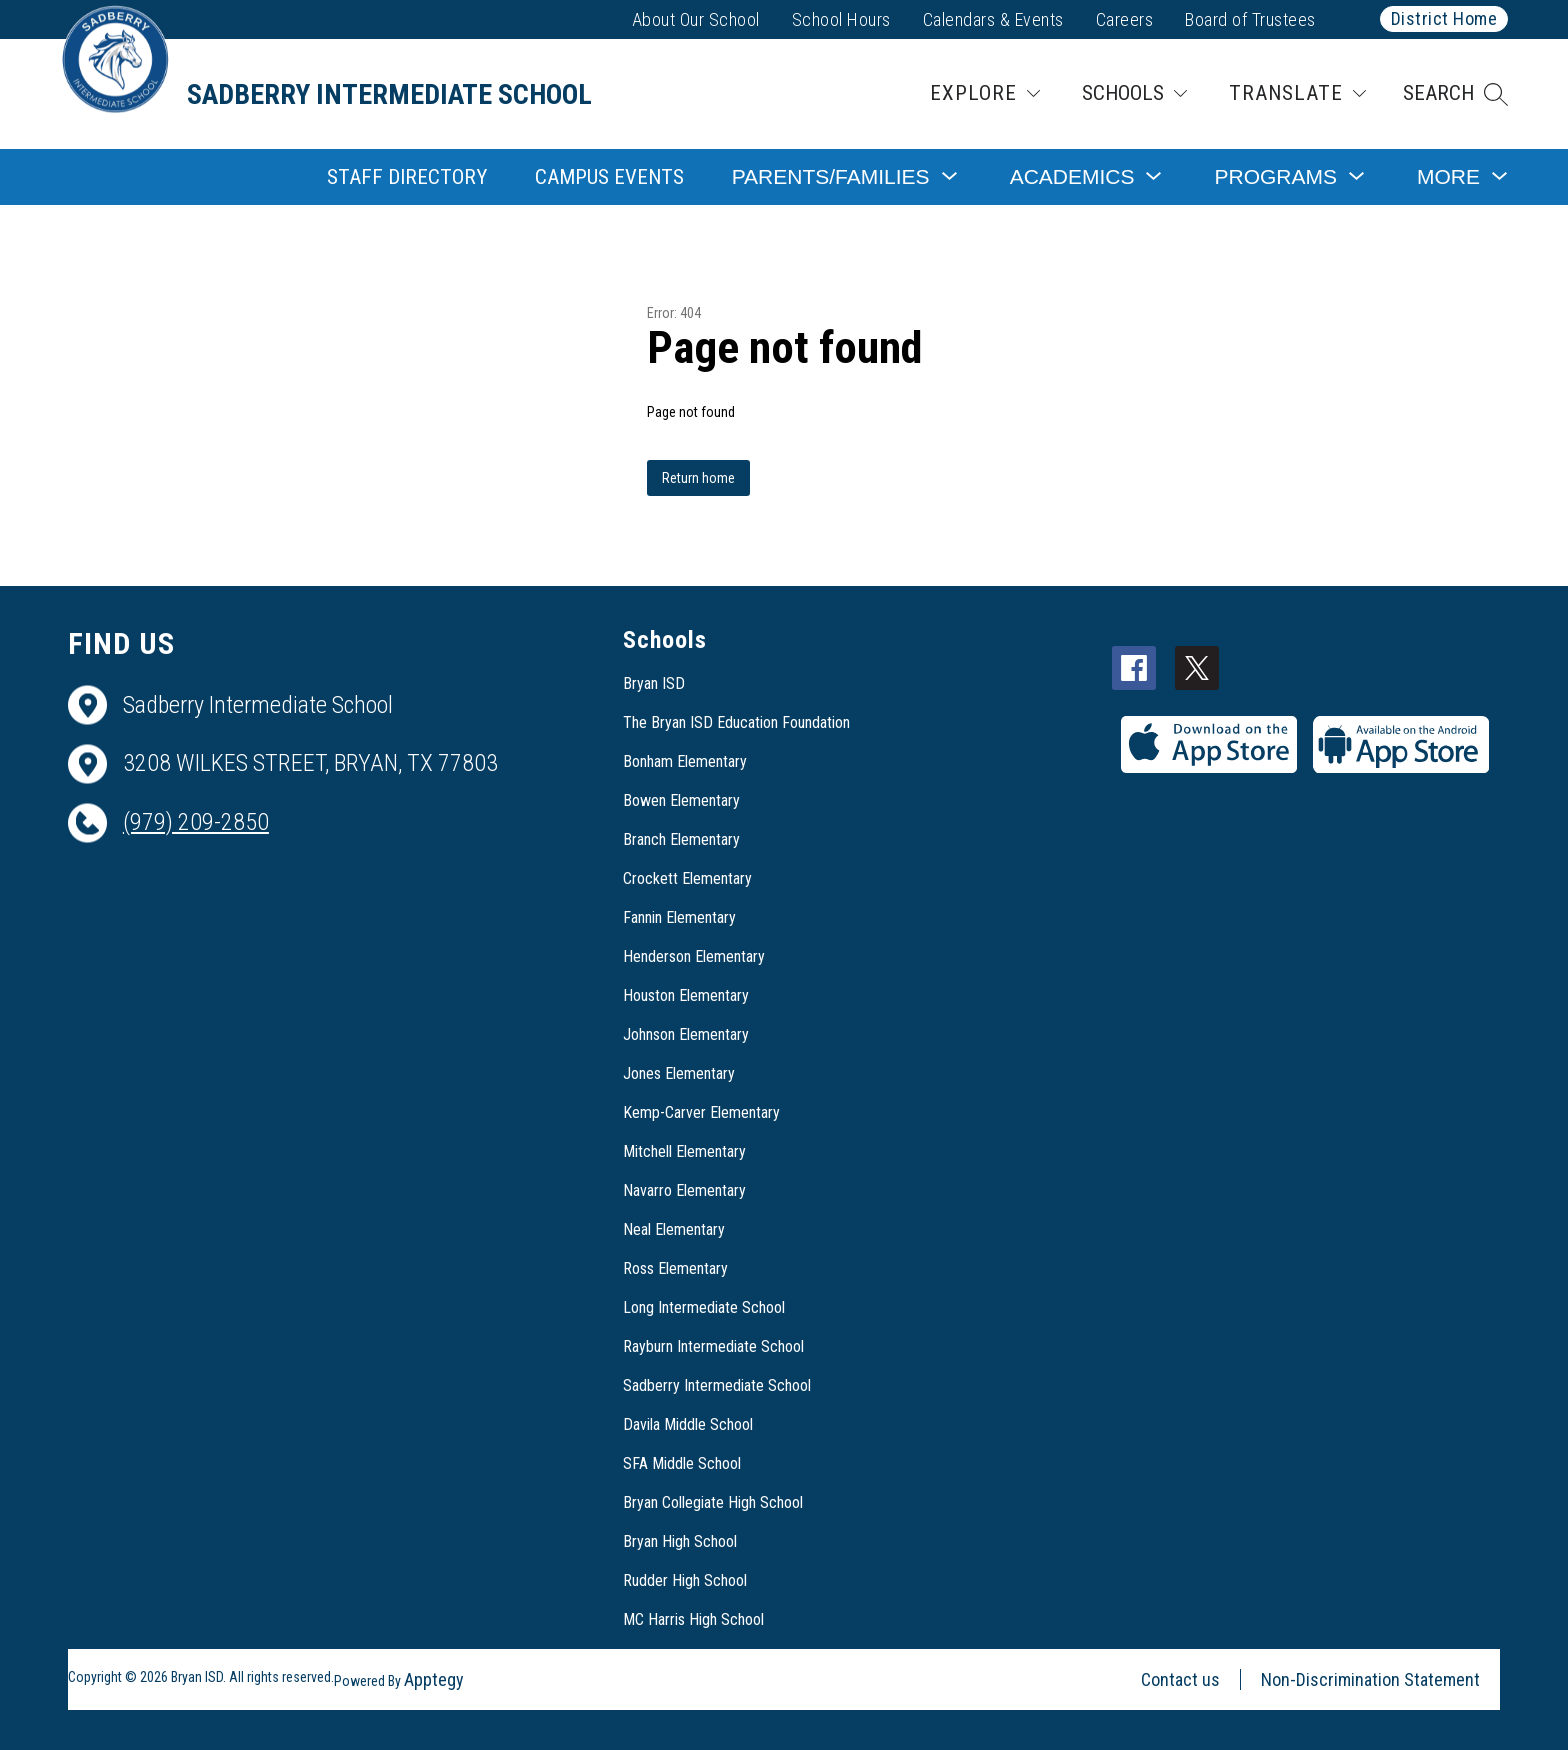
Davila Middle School (688, 1424)
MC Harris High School (693, 1619)
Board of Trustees (1250, 19)
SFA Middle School (682, 1463)
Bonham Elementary (685, 761)
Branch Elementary (681, 839)
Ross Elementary (675, 1268)
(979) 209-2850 (196, 822)
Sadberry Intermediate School (717, 1385)
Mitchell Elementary (684, 1151)
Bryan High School (680, 1541)
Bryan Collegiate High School (713, 1502)
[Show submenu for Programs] (1275, 176)
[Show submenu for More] (1448, 176)
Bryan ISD (654, 683)
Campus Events (609, 177)
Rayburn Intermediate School (713, 1346)
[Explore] (985, 93)
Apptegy (434, 1679)
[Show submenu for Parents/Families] (831, 176)
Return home (698, 478)
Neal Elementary (674, 1229)
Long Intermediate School (704, 1307)
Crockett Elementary (687, 878)
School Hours (841, 19)
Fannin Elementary (679, 917)
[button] (1455, 93)
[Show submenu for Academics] (1072, 176)
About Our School (696, 19)
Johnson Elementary (686, 1034)
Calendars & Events (993, 19)
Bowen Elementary (681, 800)
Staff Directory (407, 177)
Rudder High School (685, 1580)
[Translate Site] (1297, 93)
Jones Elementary (679, 1073)
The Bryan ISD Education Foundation (736, 722)
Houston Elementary (686, 995)
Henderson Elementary (694, 956)
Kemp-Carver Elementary (701, 1112)
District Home (1444, 18)
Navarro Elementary (684, 1190)
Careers (1125, 19)
